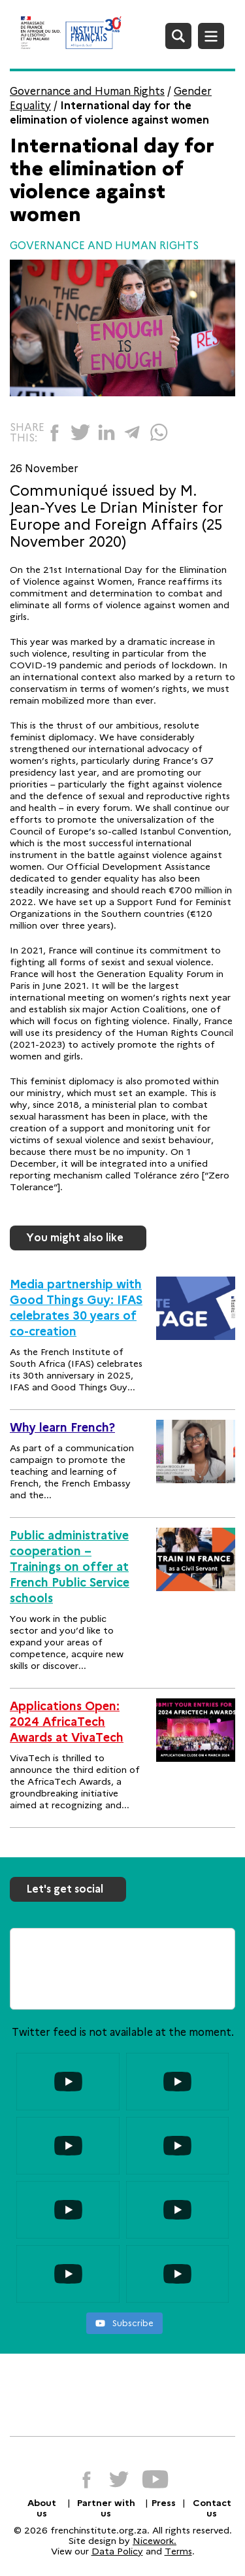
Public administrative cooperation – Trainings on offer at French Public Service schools (69, 1567)
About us (41, 2508)
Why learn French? (62, 1427)
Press (164, 2503)
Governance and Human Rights (87, 91)
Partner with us (106, 2508)
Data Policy (117, 2551)
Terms (178, 2551)
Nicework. (154, 2541)
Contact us (212, 2508)
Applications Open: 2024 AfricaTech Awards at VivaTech (66, 1722)
